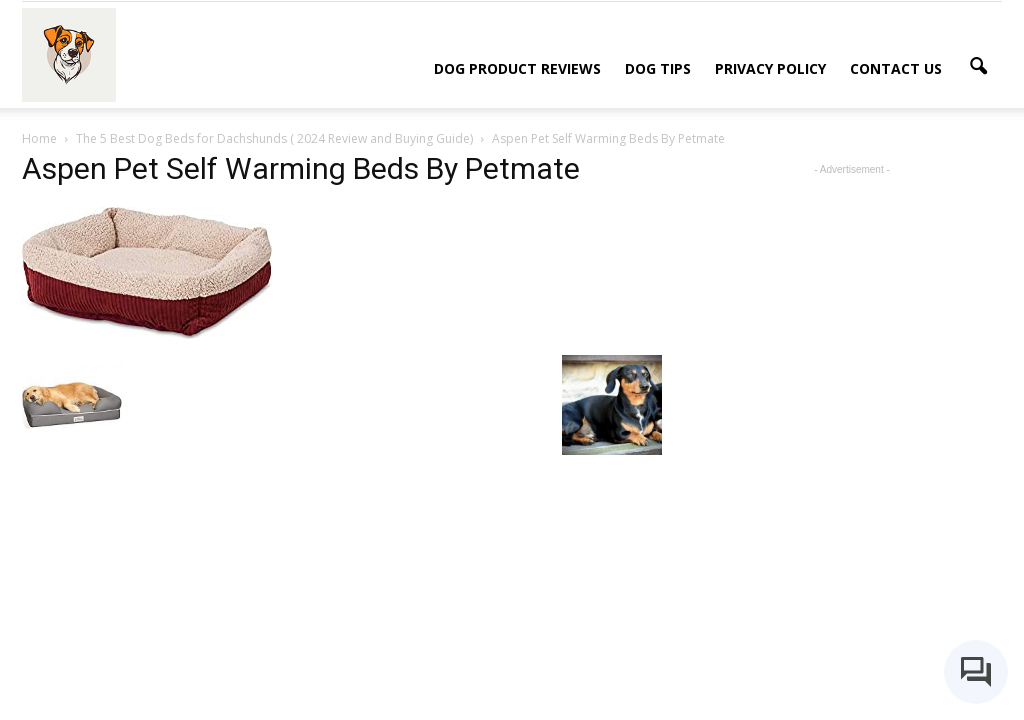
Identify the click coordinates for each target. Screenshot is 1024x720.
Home (39, 138)
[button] (978, 67)
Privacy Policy (770, 68)
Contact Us (896, 68)
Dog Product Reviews (517, 68)
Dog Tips (658, 68)
